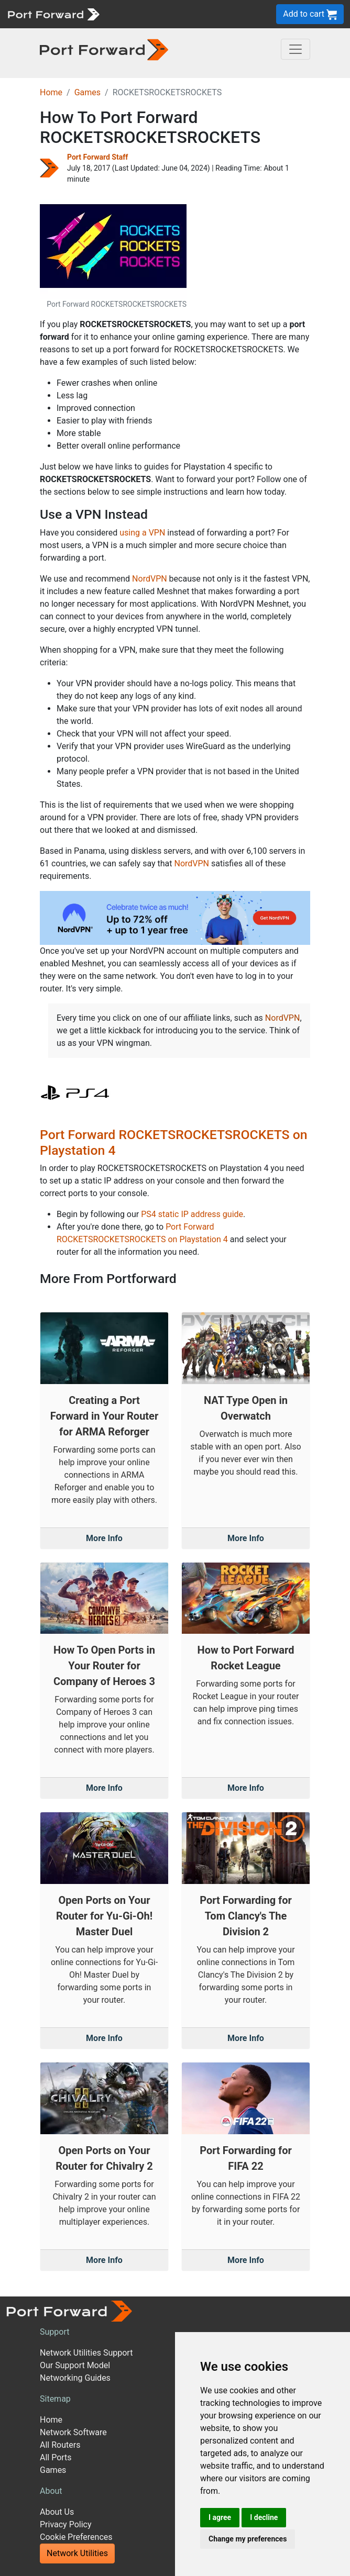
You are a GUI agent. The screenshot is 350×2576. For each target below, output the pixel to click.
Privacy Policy (66, 2524)
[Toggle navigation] (295, 49)
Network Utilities (77, 2553)
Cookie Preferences (76, 2537)
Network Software (73, 2432)
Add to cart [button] (310, 14)
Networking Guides (75, 2378)
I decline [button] (264, 2517)
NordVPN (149, 579)
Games (87, 92)
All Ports (56, 2457)
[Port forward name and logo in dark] (104, 48)
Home (51, 92)
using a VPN (142, 533)
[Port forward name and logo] (53, 13)
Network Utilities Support (86, 2353)
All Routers (60, 2445)
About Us (57, 2512)
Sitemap (55, 2399)
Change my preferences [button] (248, 2539)
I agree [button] (220, 2517)
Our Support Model (75, 2365)
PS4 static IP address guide (192, 1214)
